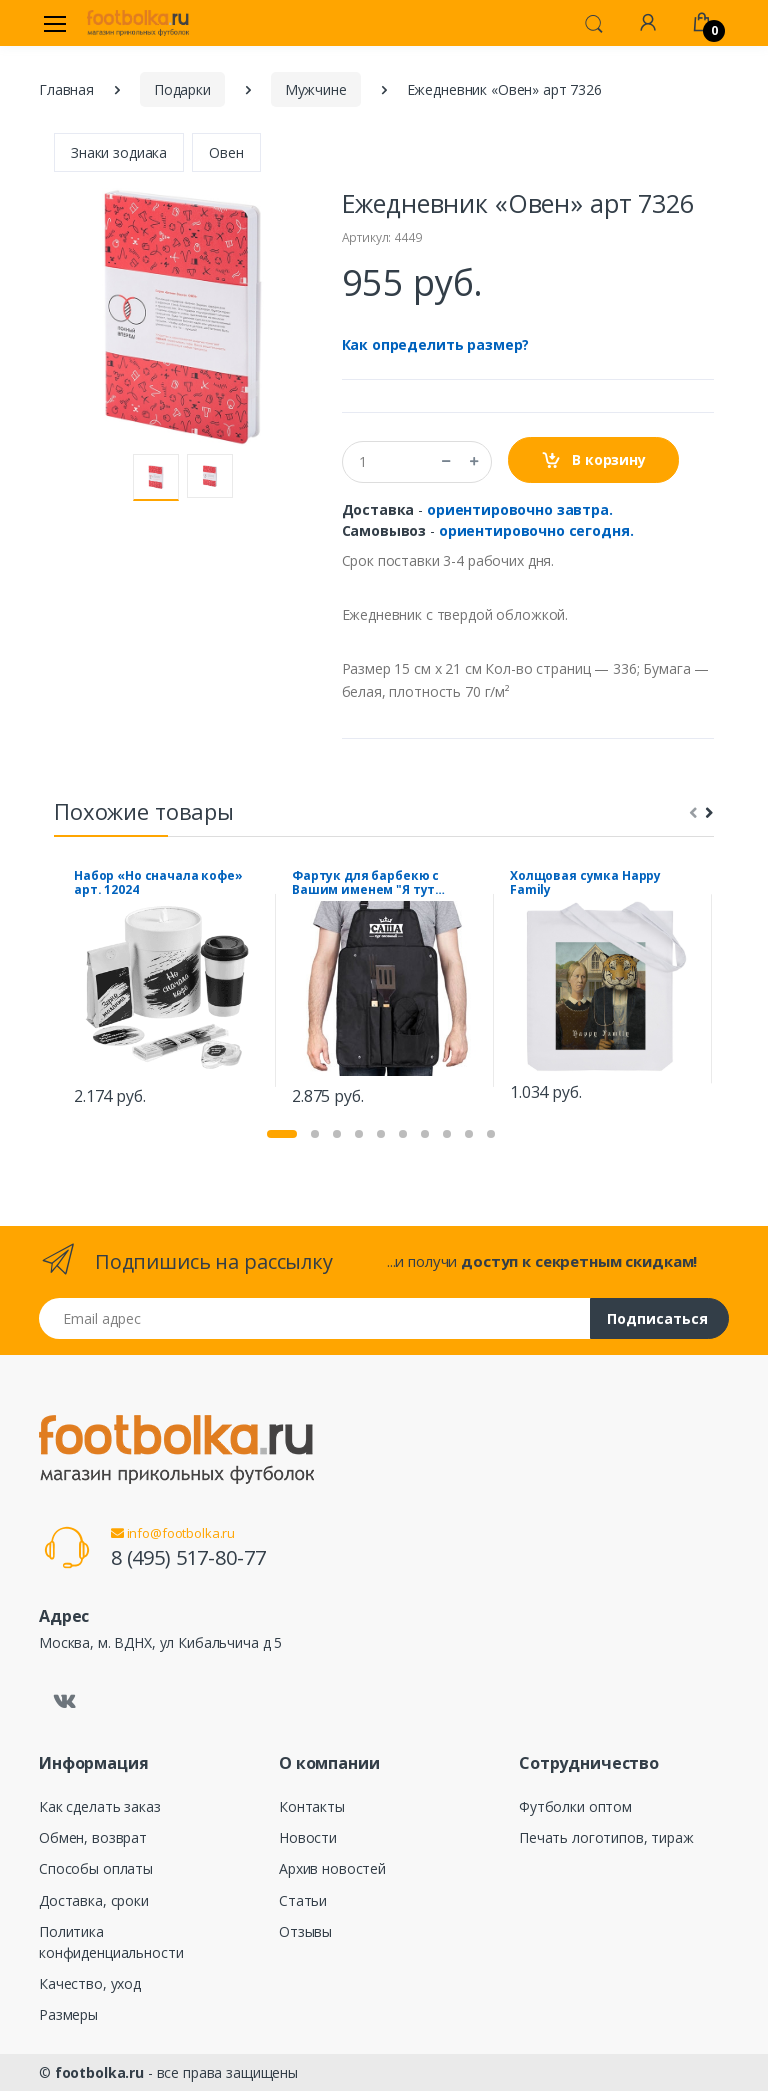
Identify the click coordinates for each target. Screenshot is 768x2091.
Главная (66, 89)
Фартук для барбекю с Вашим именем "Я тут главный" (365, 883)
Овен (226, 152)
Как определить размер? (436, 344)
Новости (308, 1837)
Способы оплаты (96, 1868)
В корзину (593, 460)
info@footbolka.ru (173, 1533)
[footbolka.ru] (138, 23)
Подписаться (657, 1318)
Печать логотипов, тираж (606, 1837)
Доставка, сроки (94, 1900)
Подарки (182, 89)
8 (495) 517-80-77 (188, 1557)
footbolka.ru (99, 2072)
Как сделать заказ (100, 1806)
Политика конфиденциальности (111, 1942)
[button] (594, 22)
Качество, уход (90, 1983)
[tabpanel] (167, 990)
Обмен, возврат (93, 1837)
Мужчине (316, 89)
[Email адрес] (315, 1318)
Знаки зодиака (119, 152)
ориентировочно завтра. (520, 509)
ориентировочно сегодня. (536, 530)
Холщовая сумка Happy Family (585, 883)
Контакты (312, 1806)
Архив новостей (332, 1868)
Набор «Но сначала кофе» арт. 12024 (158, 883)
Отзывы (305, 1931)
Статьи (303, 1900)
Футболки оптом (575, 1806)
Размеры (68, 2014)
